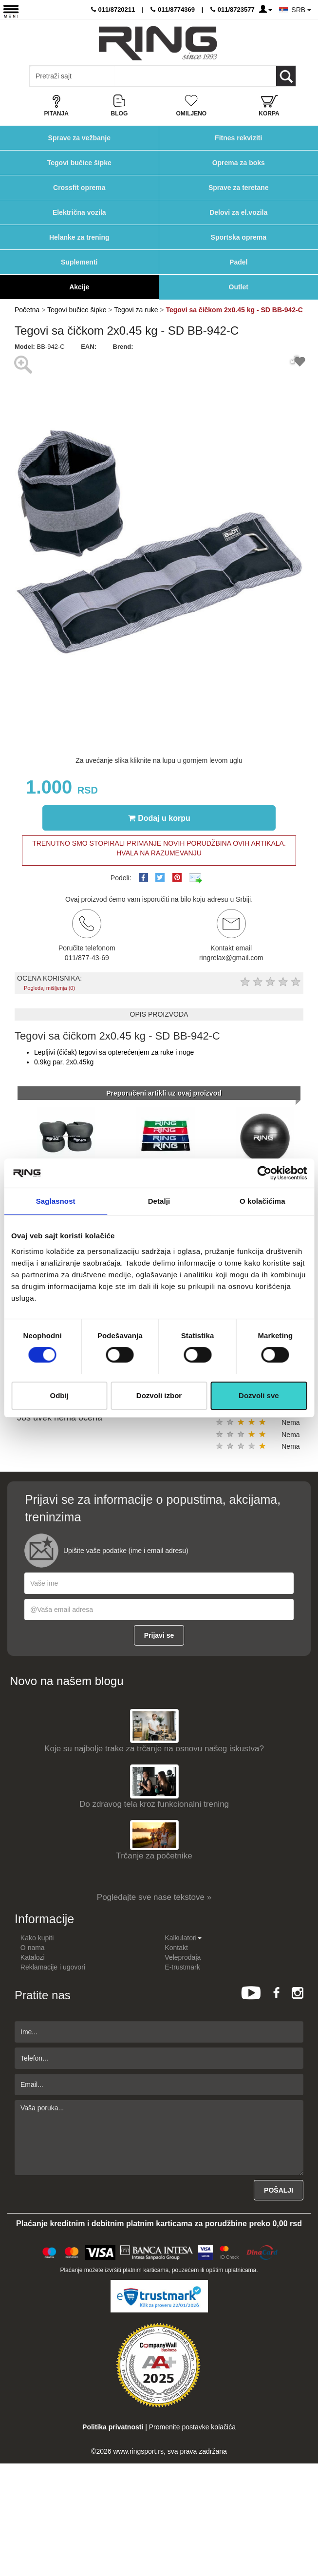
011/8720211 (113, 9)
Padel (238, 262)
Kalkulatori (183, 1938)
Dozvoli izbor (159, 1395)
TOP (306, 2537)
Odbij (59, 1395)
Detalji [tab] (159, 1201)
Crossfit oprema (79, 187)
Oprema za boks (238, 163)
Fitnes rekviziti (238, 138)
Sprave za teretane (238, 187)
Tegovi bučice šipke (79, 163)
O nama (32, 1947)
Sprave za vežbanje (79, 138)
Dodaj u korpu (159, 818)
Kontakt (176, 1947)
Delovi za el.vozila (238, 212)
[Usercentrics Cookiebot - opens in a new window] (264, 1173)
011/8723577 (232, 9)
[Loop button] (286, 76)
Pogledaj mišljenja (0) (49, 988)
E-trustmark (182, 1967)
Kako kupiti (37, 1938)
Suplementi (79, 262)
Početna (27, 310)
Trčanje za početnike (154, 1855)
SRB (301, 10)
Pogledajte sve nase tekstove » (154, 1897)
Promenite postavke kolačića (192, 2427)
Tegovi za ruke (136, 310)
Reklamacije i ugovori (52, 1967)
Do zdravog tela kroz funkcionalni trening (154, 1804)
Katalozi (32, 1957)
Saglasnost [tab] (55, 1201)
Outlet (238, 287)
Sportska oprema (238, 237)
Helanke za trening (79, 237)
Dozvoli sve (259, 1395)
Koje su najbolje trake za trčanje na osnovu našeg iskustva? (154, 1748)
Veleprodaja (183, 1957)
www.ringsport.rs (138, 2451)
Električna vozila (79, 212)
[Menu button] (10, 10)
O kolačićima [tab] (262, 1201)
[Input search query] (72, 76)
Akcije (79, 287)
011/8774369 (172, 9)
